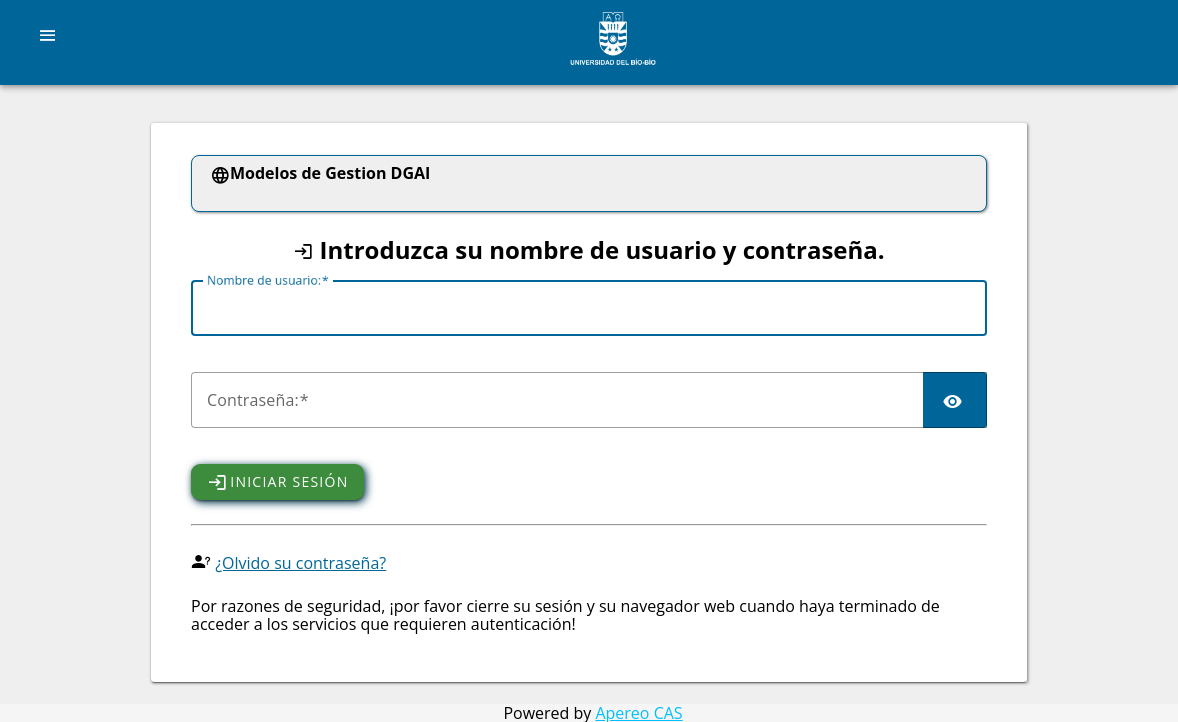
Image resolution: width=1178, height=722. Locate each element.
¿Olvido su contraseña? (300, 563)
